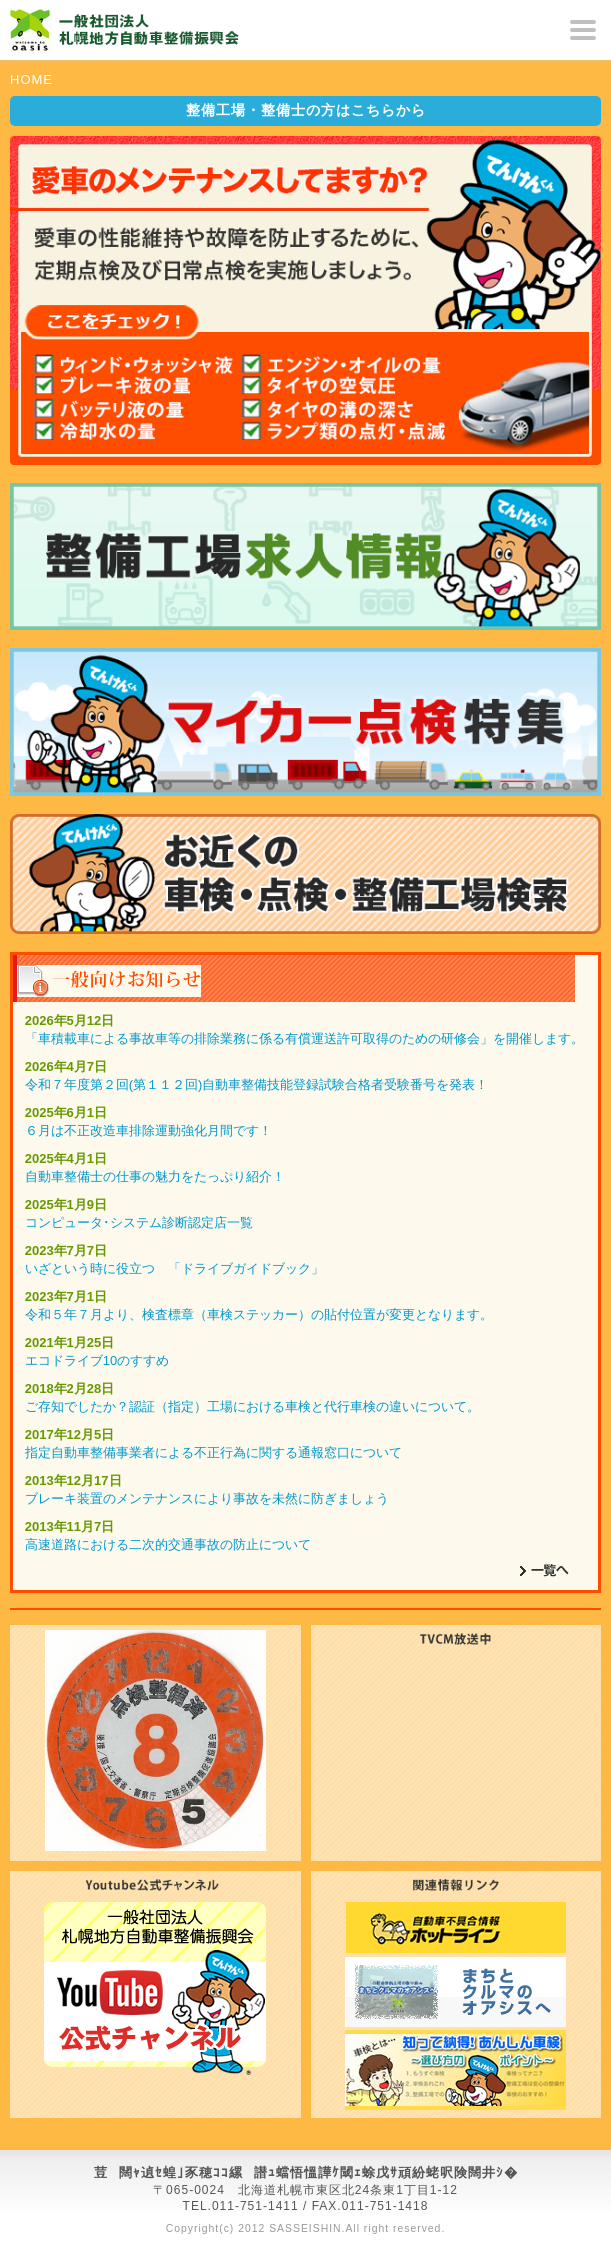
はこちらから (306, 110)
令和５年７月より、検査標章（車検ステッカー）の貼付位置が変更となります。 (259, 1314)
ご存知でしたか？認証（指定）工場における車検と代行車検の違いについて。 (252, 1406)
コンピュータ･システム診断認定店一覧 (139, 1222)
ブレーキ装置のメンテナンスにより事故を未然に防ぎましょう (207, 1498)
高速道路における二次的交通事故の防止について (168, 1544)
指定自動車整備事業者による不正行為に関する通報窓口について (213, 1452)
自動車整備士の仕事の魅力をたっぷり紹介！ (155, 1176)
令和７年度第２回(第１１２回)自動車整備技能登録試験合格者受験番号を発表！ (257, 1084)
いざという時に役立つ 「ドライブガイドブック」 (174, 1268)
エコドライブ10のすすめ (97, 1360)
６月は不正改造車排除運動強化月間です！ (148, 1130)
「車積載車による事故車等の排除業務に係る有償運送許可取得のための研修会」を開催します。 (304, 1038)
